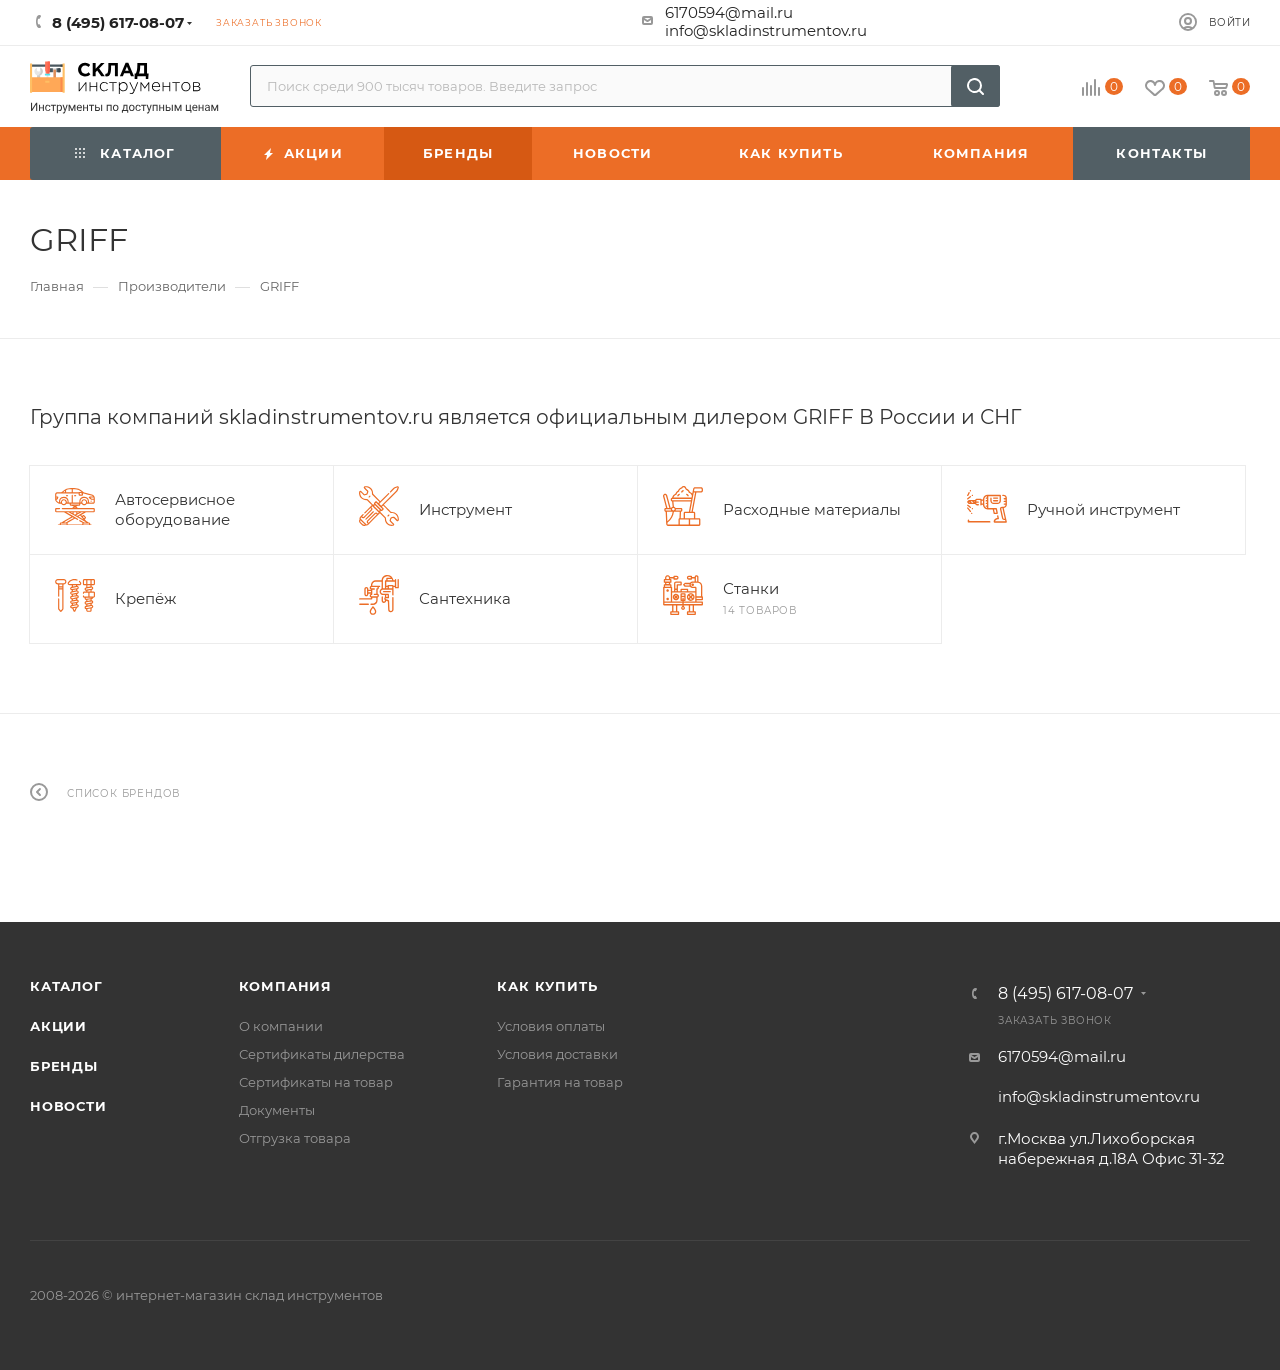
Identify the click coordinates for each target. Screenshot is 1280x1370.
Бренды (64, 1066)
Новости (68, 1106)
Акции (58, 1026)
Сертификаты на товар (316, 1082)
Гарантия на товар (560, 1082)
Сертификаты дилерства (322, 1054)
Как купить (547, 986)
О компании (281, 1026)
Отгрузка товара (295, 1138)
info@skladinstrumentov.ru (766, 30)
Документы (277, 1110)
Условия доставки (557, 1054)
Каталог (66, 986)
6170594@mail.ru (729, 12)
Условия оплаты (551, 1026)
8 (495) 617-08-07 (1065, 994)
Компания (285, 986)
